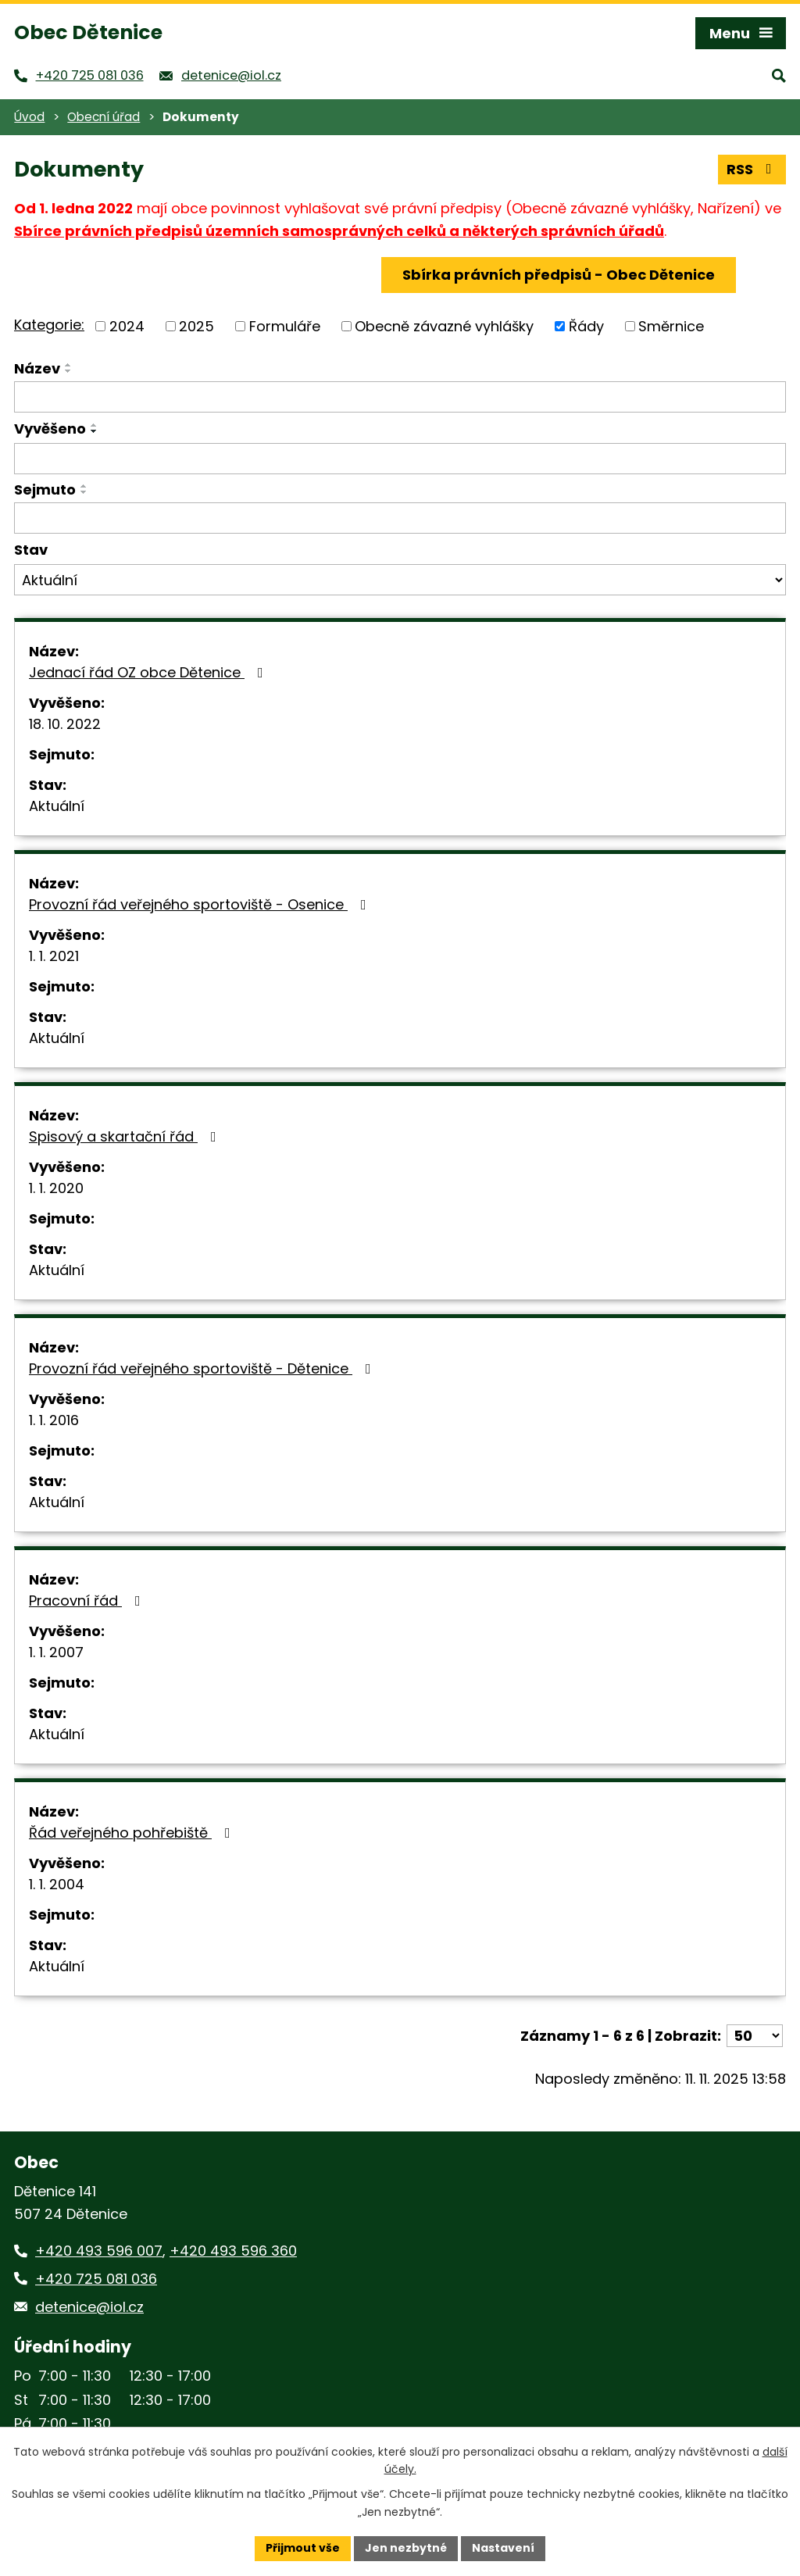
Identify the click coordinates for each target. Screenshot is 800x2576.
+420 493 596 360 (233, 2250)
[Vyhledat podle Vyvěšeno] (400, 458)
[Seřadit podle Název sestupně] (68, 371)
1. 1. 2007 (56, 1652)
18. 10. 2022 (65, 724)
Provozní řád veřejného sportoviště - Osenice (201, 904)
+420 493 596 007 (98, 2250)
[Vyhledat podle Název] (400, 397)
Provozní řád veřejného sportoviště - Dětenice (203, 1368)
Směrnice (671, 326)
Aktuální (56, 806)
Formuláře (284, 326)
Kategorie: (49, 324)
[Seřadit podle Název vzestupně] (68, 365)
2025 (196, 326)
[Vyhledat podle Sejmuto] (400, 518)
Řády (586, 326)
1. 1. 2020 (56, 1188)
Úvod (29, 117)
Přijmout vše (303, 2548)
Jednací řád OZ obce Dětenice (149, 672)
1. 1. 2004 (56, 1884)
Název (37, 368)
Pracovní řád (88, 1600)
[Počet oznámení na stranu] (755, 2035)
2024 (127, 326)
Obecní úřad (103, 117)
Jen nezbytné (406, 2548)
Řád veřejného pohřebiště (133, 1832)
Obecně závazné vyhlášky (444, 326)
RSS (752, 169)
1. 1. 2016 (54, 1420)
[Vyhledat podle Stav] (400, 579)
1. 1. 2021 (54, 956)
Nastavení (503, 2548)
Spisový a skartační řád (126, 1136)
